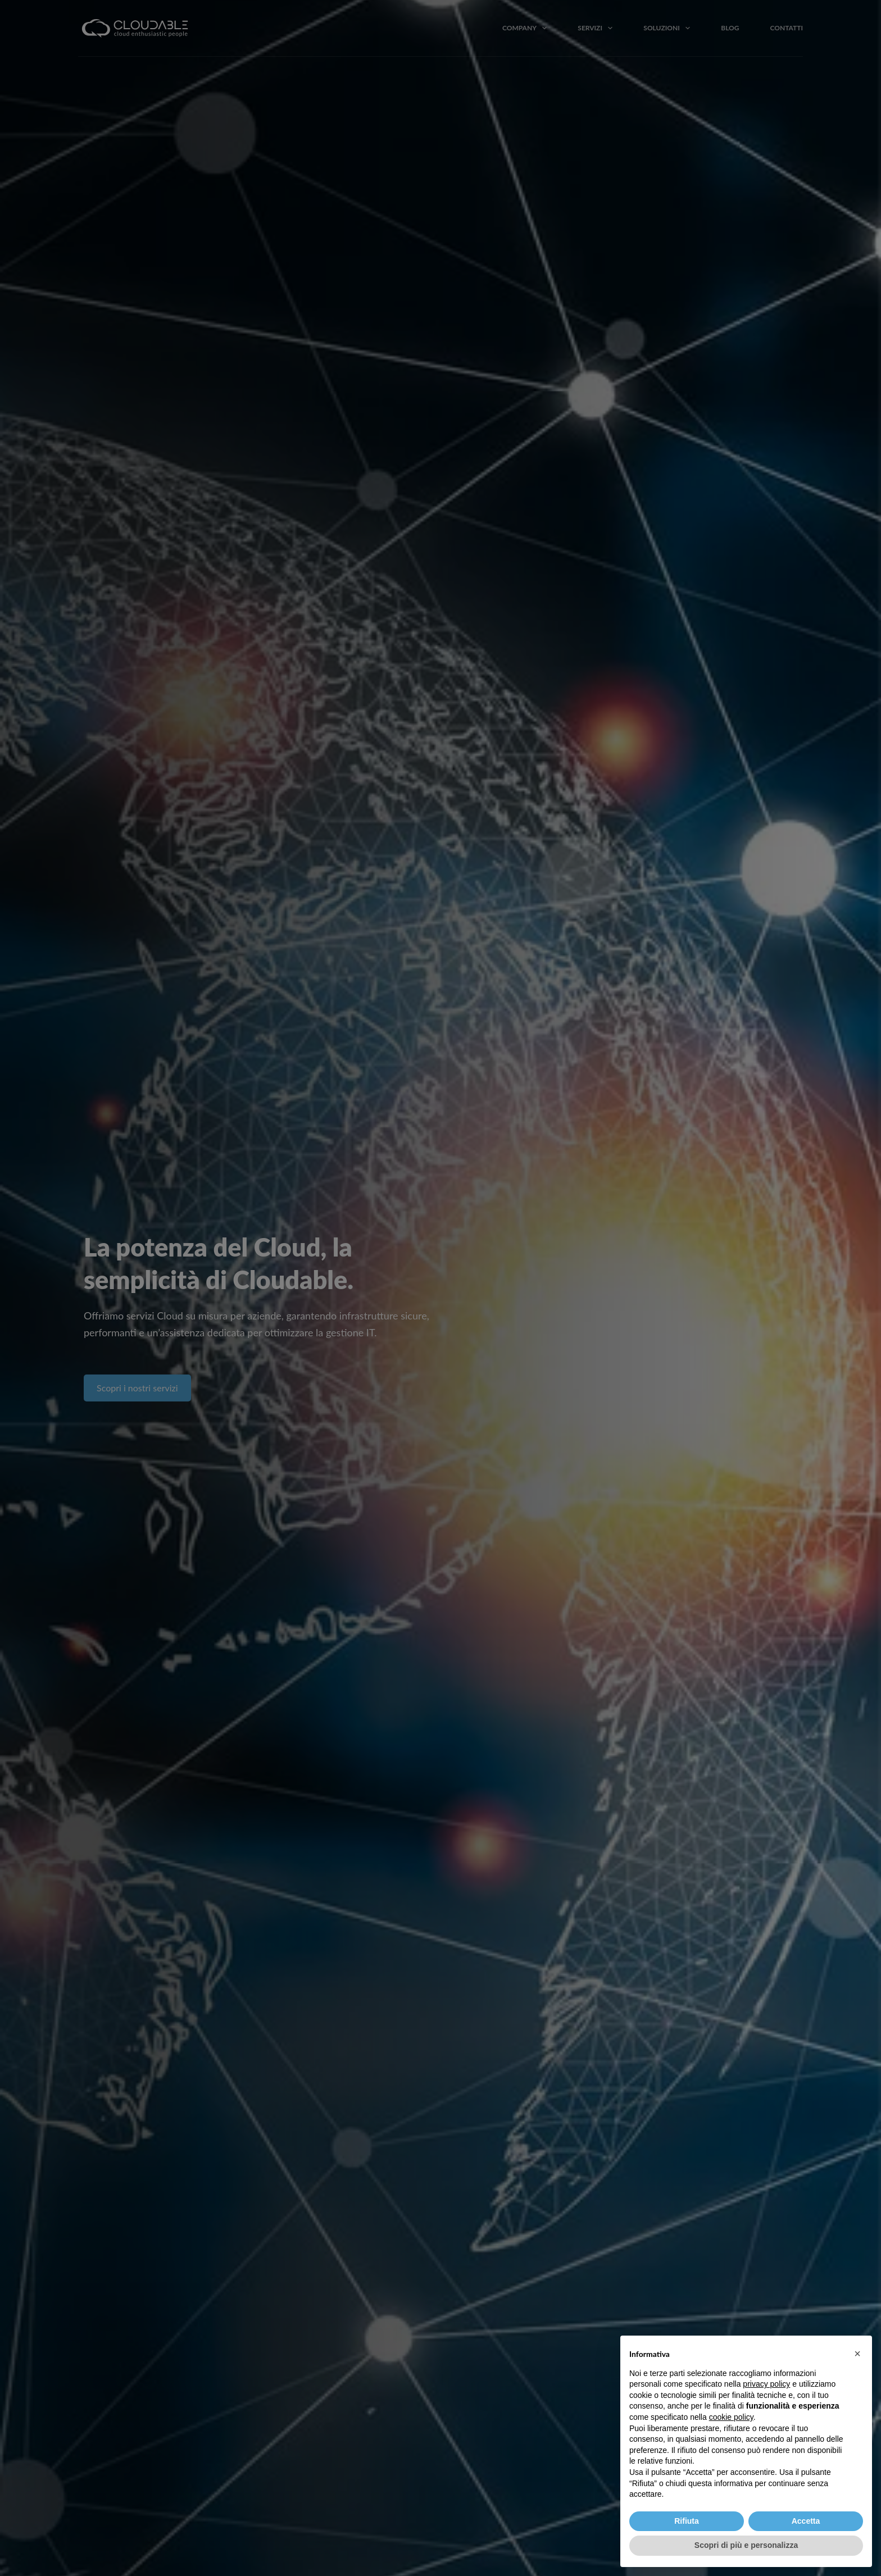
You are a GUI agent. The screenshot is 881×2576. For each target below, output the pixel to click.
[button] (857, 2354)
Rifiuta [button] (686, 2520)
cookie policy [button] (731, 2417)
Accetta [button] (806, 2520)
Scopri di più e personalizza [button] (746, 2545)
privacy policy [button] (766, 2383)
